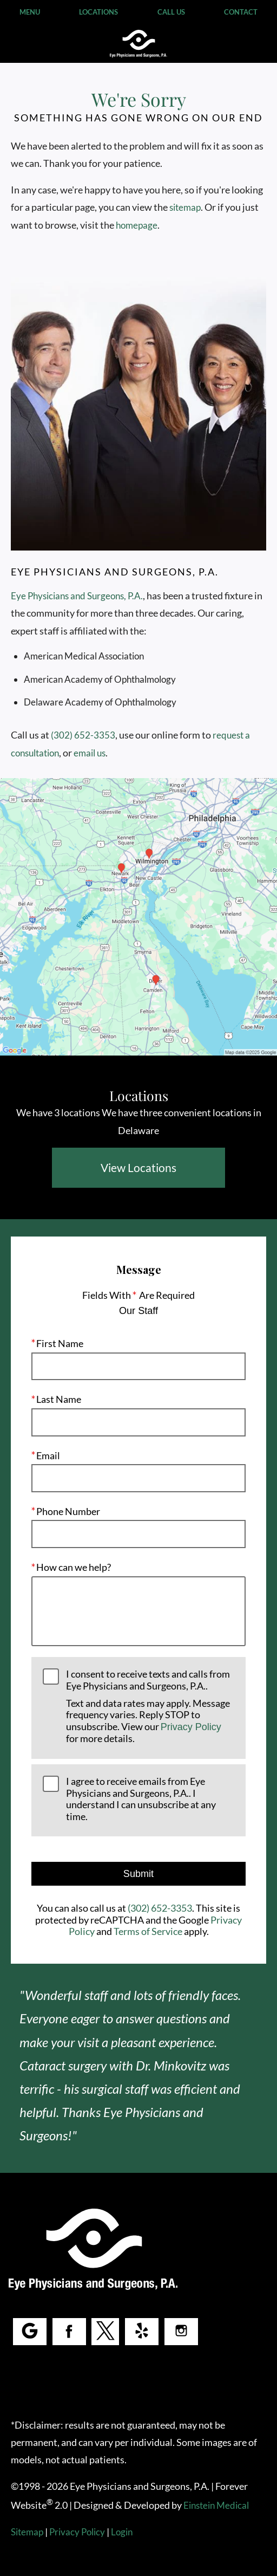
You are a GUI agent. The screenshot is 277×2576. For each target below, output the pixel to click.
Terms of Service (148, 1932)
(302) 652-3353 (82, 735)
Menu (29, 12)
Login (125, 2532)
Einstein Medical (220, 2505)
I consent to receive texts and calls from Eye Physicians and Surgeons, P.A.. (150, 1707)
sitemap (220, 207)
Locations (98, 12)
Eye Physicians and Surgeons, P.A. (78, 595)
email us (92, 753)
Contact (240, 12)
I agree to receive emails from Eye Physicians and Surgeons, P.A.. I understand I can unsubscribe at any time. (141, 1799)
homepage (171, 225)
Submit (138, 1873)
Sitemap (27, 2532)
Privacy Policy (191, 1726)
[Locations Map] (138, 915)
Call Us (170, 12)
